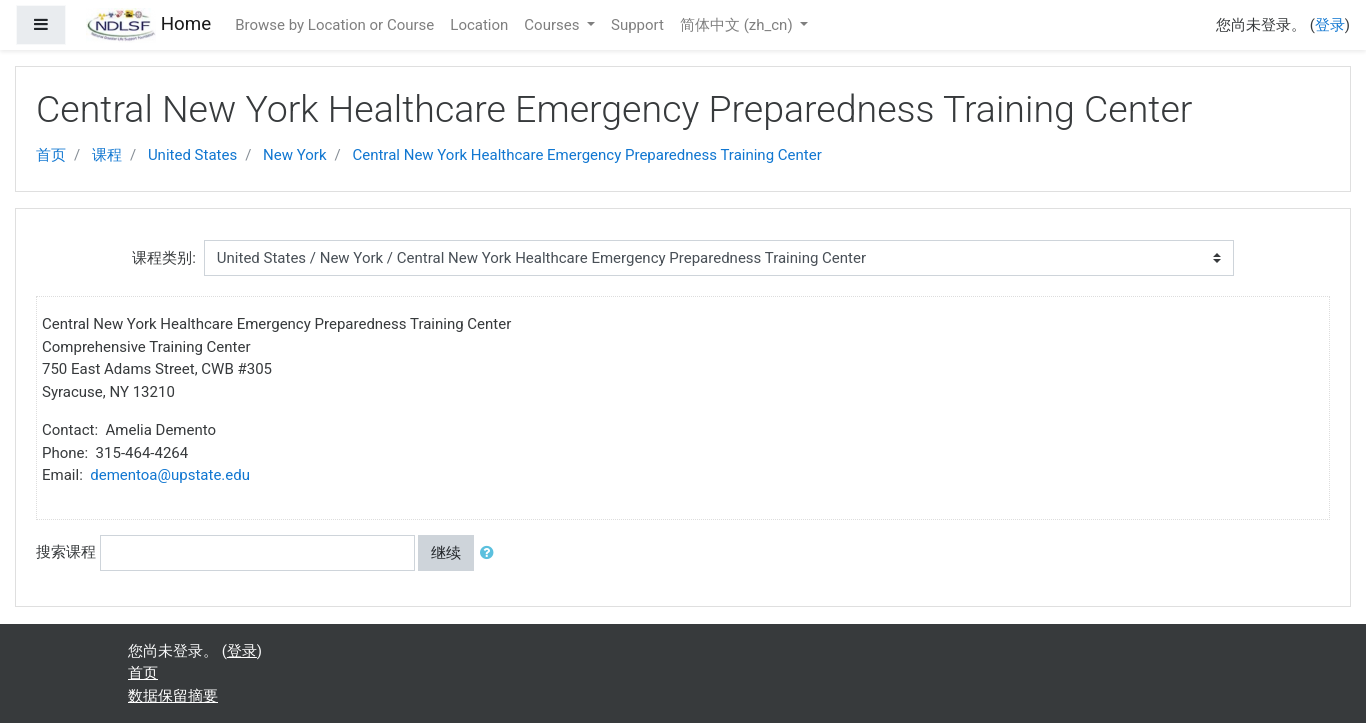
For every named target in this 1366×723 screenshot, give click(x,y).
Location (479, 25)
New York (294, 155)
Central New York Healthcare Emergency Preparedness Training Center (586, 155)
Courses (553, 25)
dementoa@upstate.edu (170, 475)
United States (192, 155)
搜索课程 (66, 552)
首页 (51, 155)
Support (637, 25)
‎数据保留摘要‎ (173, 696)
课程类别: (164, 258)
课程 (107, 155)
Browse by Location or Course (334, 25)
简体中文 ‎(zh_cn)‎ (738, 25)
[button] (491, 553)
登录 (1330, 25)
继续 (446, 553)
